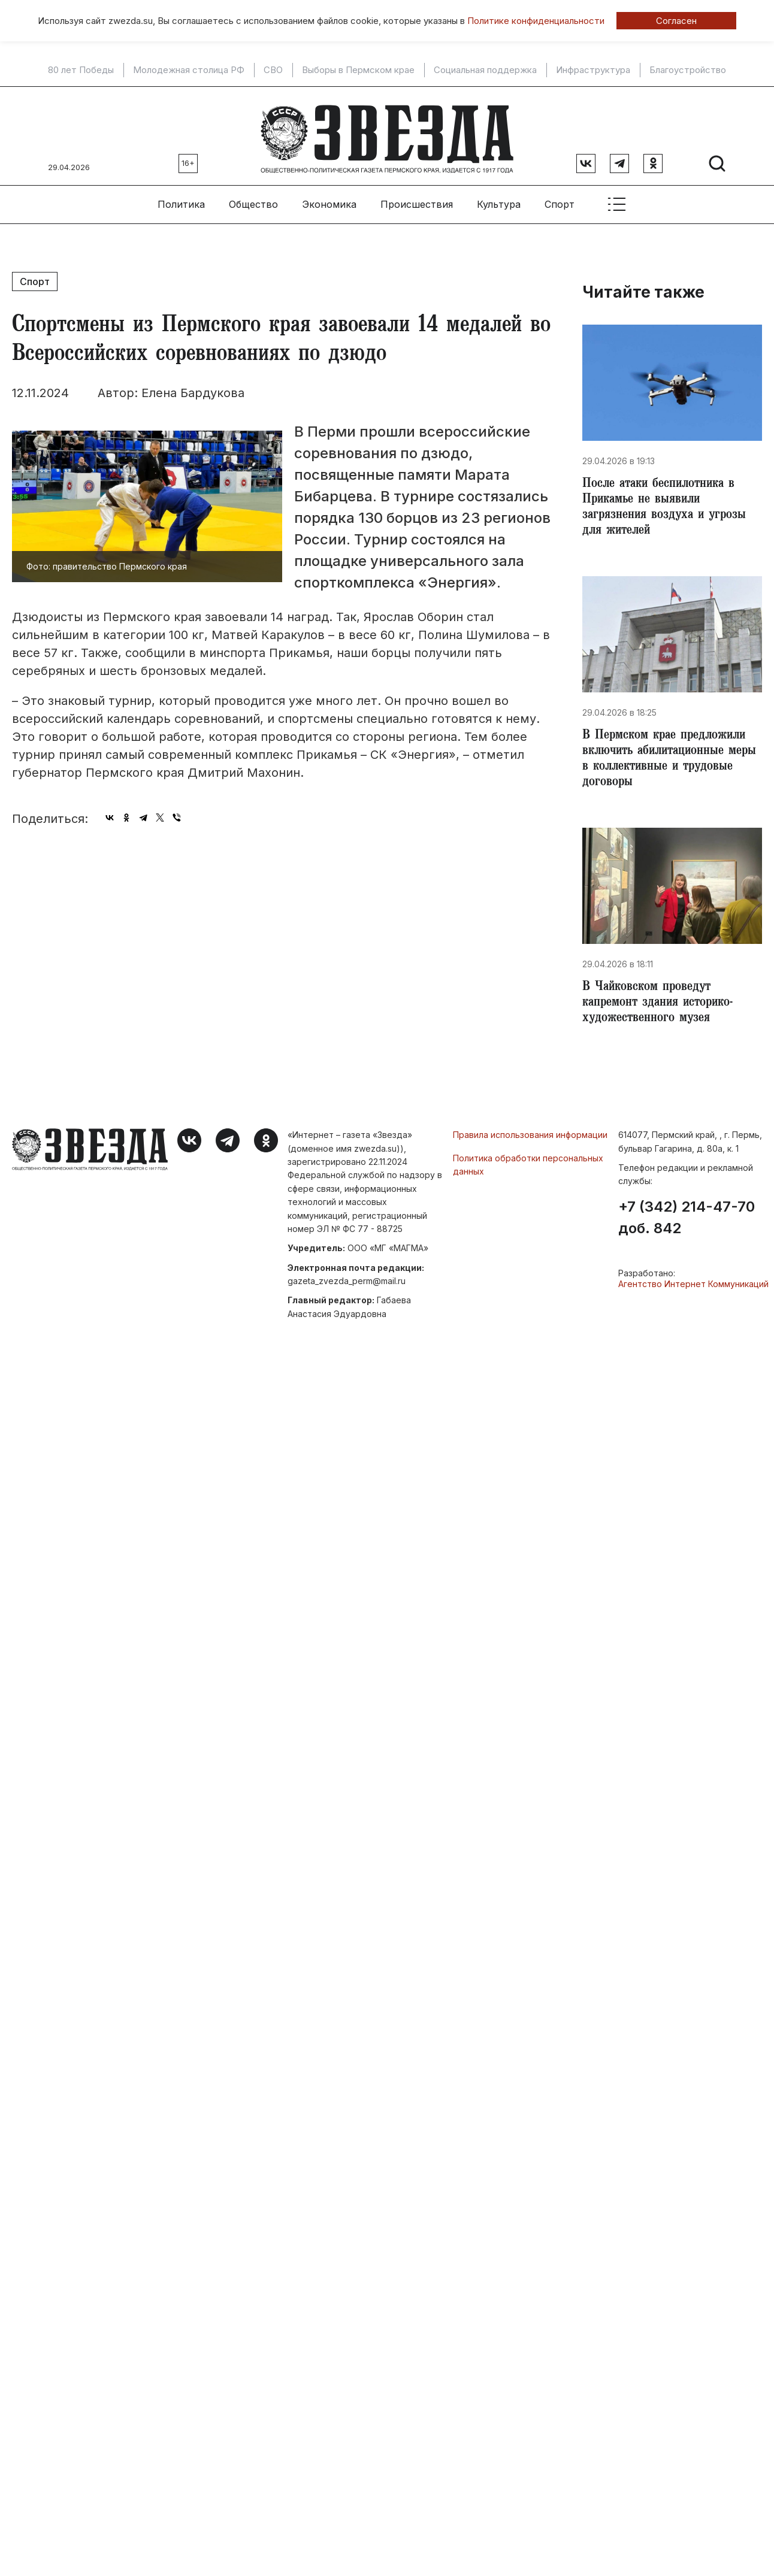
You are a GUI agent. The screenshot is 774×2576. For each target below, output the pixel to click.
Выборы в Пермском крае (358, 70)
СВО (273, 70)
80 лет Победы (81, 70)
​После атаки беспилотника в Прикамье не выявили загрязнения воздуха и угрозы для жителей (667, 504)
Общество (253, 198)
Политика (181, 198)
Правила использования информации (530, 1142)
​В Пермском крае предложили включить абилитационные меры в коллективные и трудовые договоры (668, 760)
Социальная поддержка (485, 70)
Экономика (329, 198)
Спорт (560, 198)
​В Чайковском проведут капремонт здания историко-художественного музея (662, 1008)
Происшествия (416, 198)
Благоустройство (687, 70)
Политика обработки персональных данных (528, 1171)
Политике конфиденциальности (535, 20)
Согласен (676, 20)
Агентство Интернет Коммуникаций (693, 1291)
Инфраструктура (593, 70)
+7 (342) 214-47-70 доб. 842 (686, 1225)
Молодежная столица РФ (188, 70)
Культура (499, 198)
